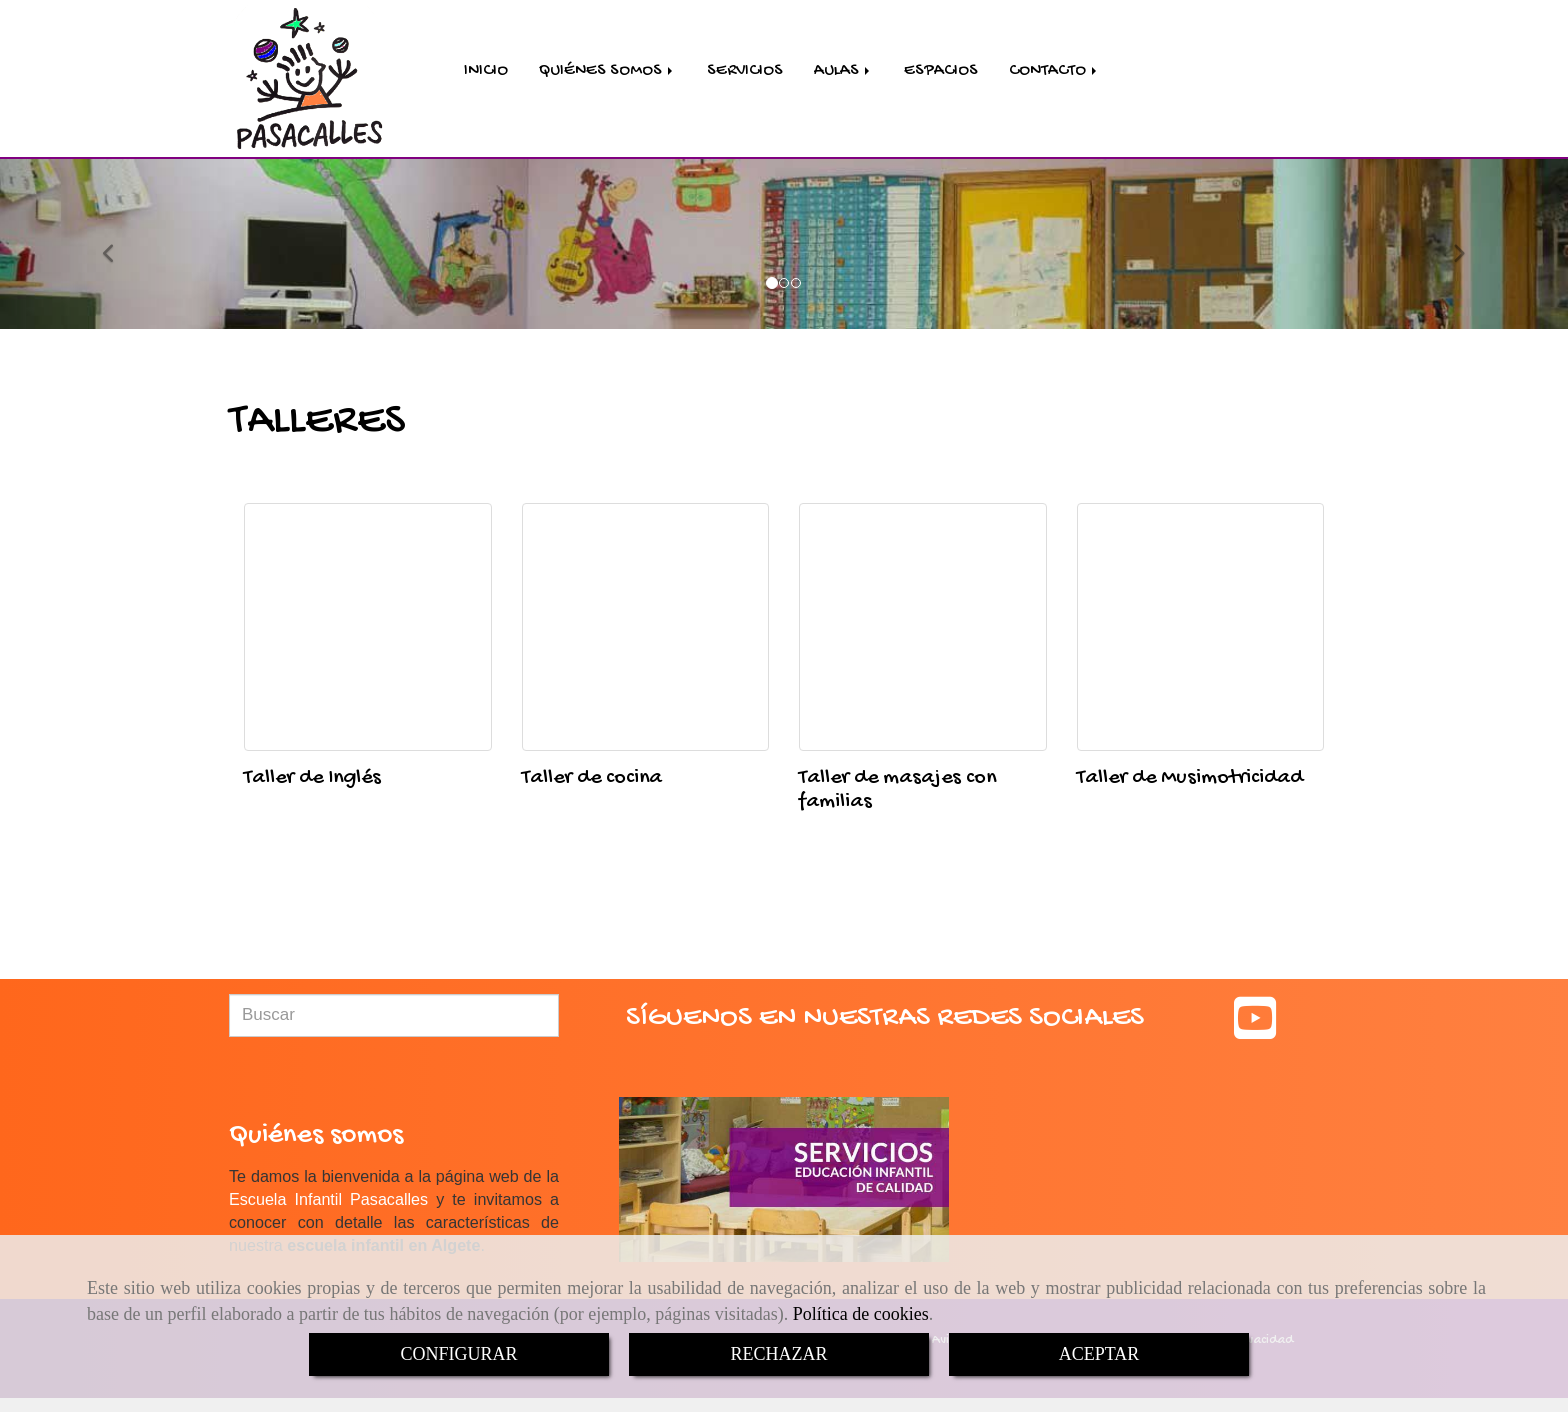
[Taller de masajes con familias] (923, 630)
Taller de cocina (592, 781)
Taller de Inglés (312, 781)
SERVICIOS (745, 72)
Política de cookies (861, 1314)
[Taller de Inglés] (368, 630)
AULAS (843, 72)
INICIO (486, 72)
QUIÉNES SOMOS (607, 72)
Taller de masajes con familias (897, 793)
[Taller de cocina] (646, 630)
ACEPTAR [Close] (1099, 1354)
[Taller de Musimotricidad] (1201, 630)
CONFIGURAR (458, 1354)
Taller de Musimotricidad (1190, 781)
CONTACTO (1054, 72)
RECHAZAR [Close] (778, 1354)
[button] (117, 247)
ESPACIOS (941, 72)
